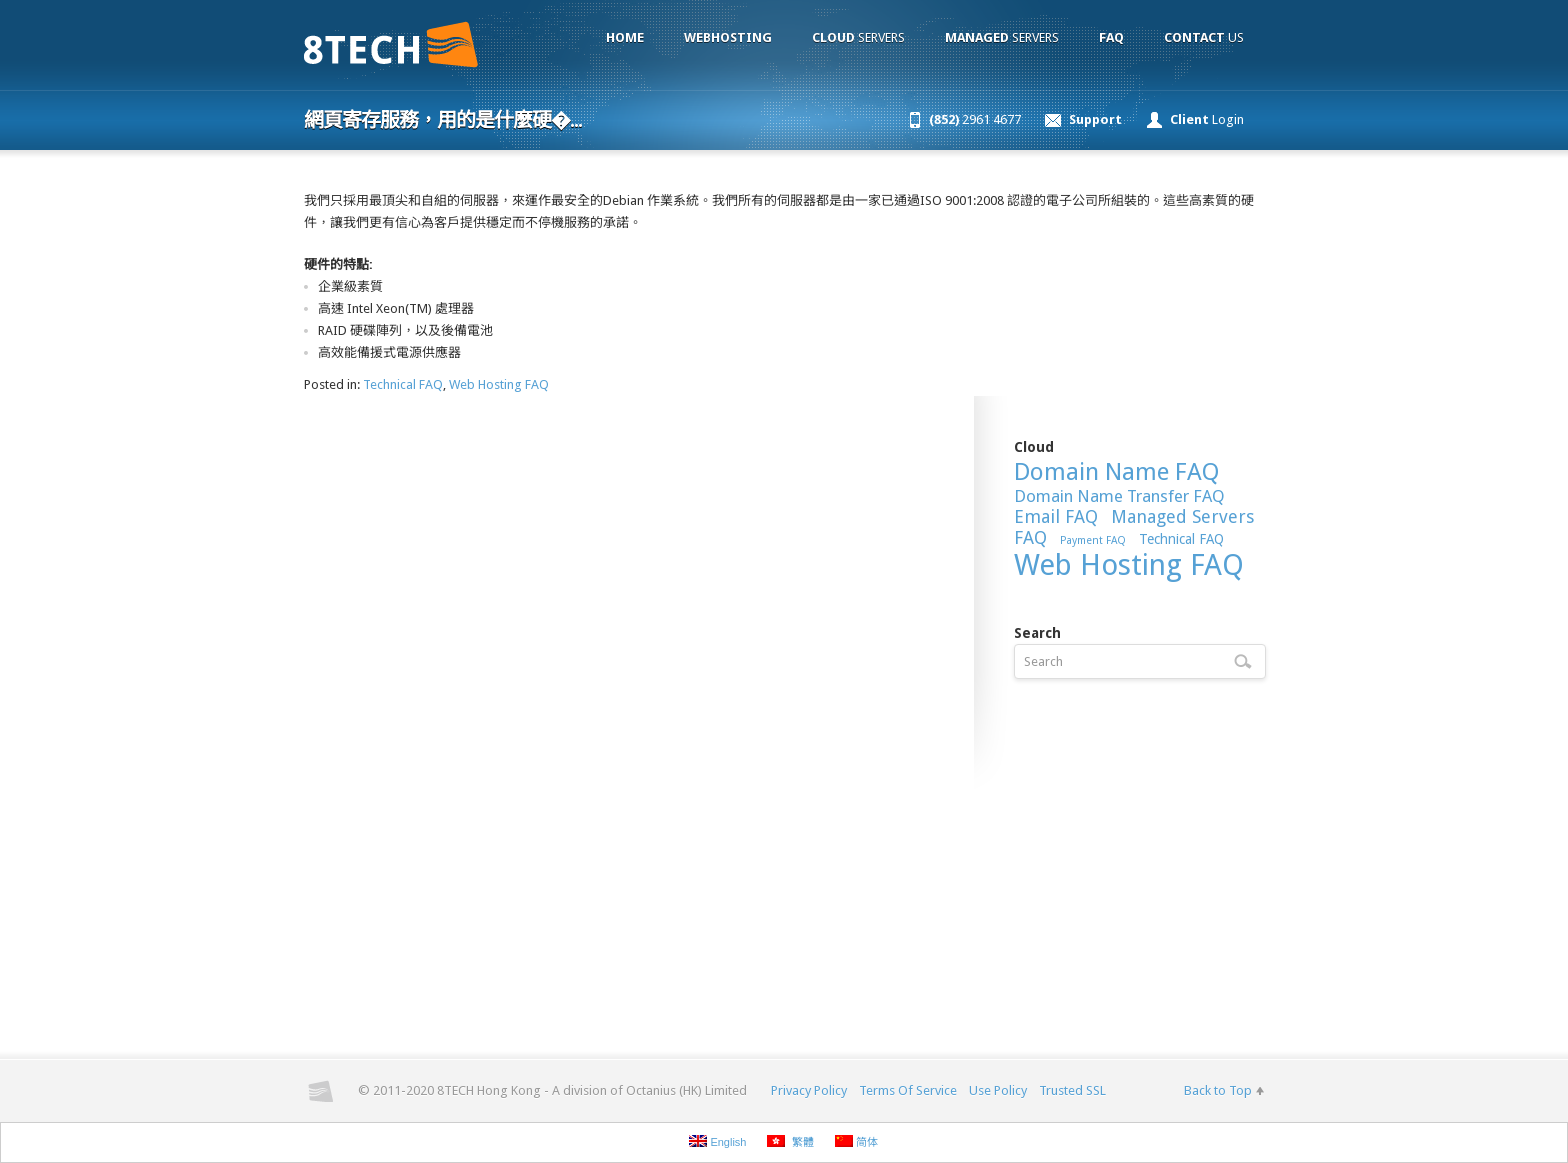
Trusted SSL (1072, 1090)
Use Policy (998, 1090)
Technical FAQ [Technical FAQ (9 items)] (1181, 539)
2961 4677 (975, 119)
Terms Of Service (908, 1090)
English (717, 1141)
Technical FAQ (403, 384)
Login (1207, 119)
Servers (858, 37)
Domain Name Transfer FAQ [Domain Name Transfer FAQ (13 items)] (1119, 496)
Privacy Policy (809, 1090)
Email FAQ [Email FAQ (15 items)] (1056, 516)
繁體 (790, 1141)
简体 (856, 1141)
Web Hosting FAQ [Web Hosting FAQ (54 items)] (1129, 565)
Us (1204, 37)
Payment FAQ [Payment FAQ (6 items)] (1093, 540)
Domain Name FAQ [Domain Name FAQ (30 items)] (1116, 472)
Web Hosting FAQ (499, 384)
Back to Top (1218, 1090)
